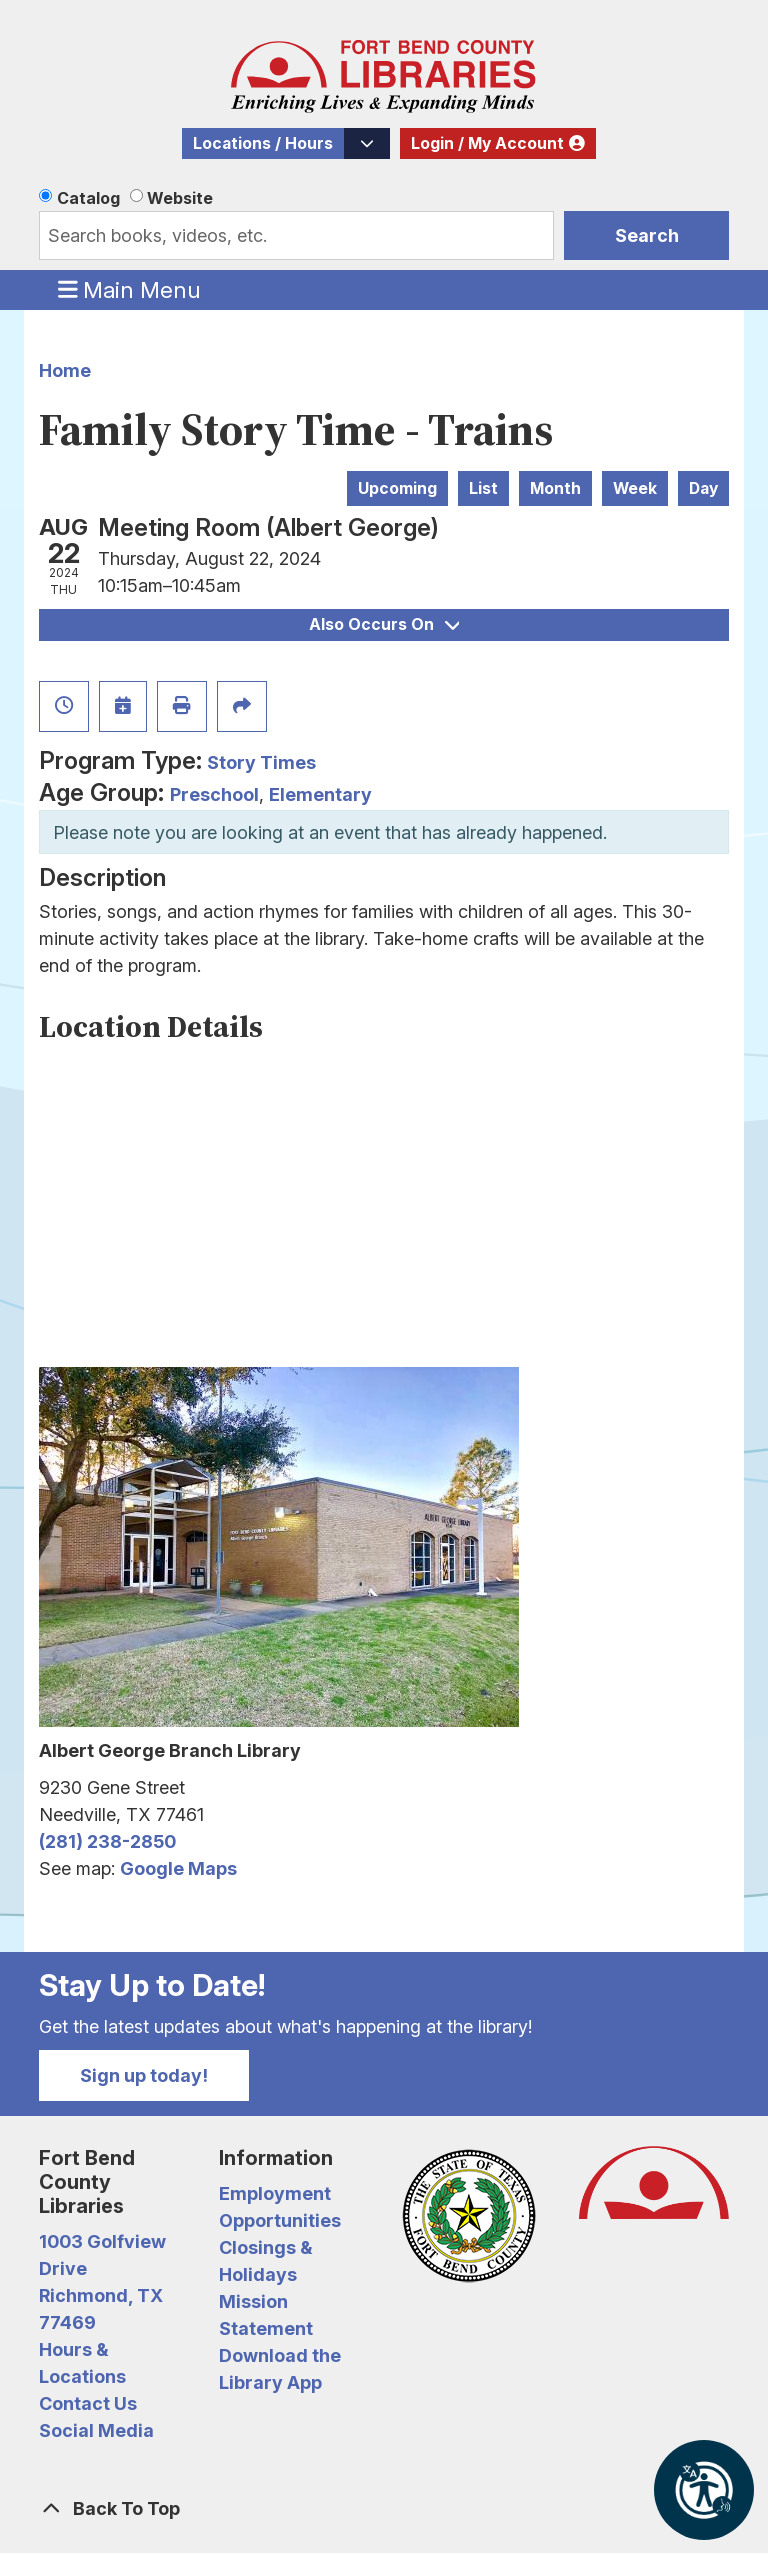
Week (635, 488)
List (483, 488)
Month (555, 488)
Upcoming (397, 488)
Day (703, 488)
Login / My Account (487, 143)
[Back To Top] (384, 2508)
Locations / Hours (263, 143)
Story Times (261, 762)
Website (180, 198)
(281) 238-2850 (107, 1841)
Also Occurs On (384, 624)
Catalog (88, 198)
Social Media (96, 2430)
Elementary (320, 794)
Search (647, 235)
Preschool (214, 794)
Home (65, 370)
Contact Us (88, 2403)
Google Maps (178, 1868)
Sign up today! (144, 2075)
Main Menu (130, 289)
